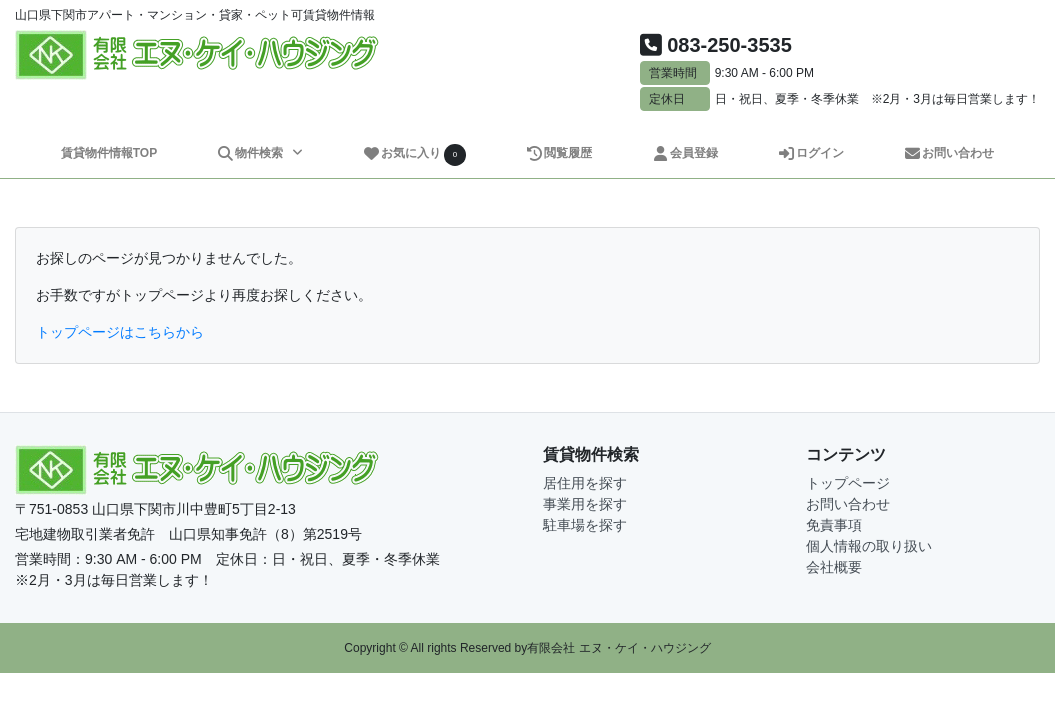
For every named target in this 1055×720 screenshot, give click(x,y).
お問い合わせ (948, 153)
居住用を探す (585, 483)
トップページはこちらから (120, 332)
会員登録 (684, 153)
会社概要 (834, 567)
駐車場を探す (585, 525)
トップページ (848, 483)
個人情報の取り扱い (869, 546)
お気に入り (414, 154)
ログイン (810, 153)
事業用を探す (585, 504)
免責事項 (834, 525)
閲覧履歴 (558, 153)
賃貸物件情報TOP (109, 153)
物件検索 (252, 153)
